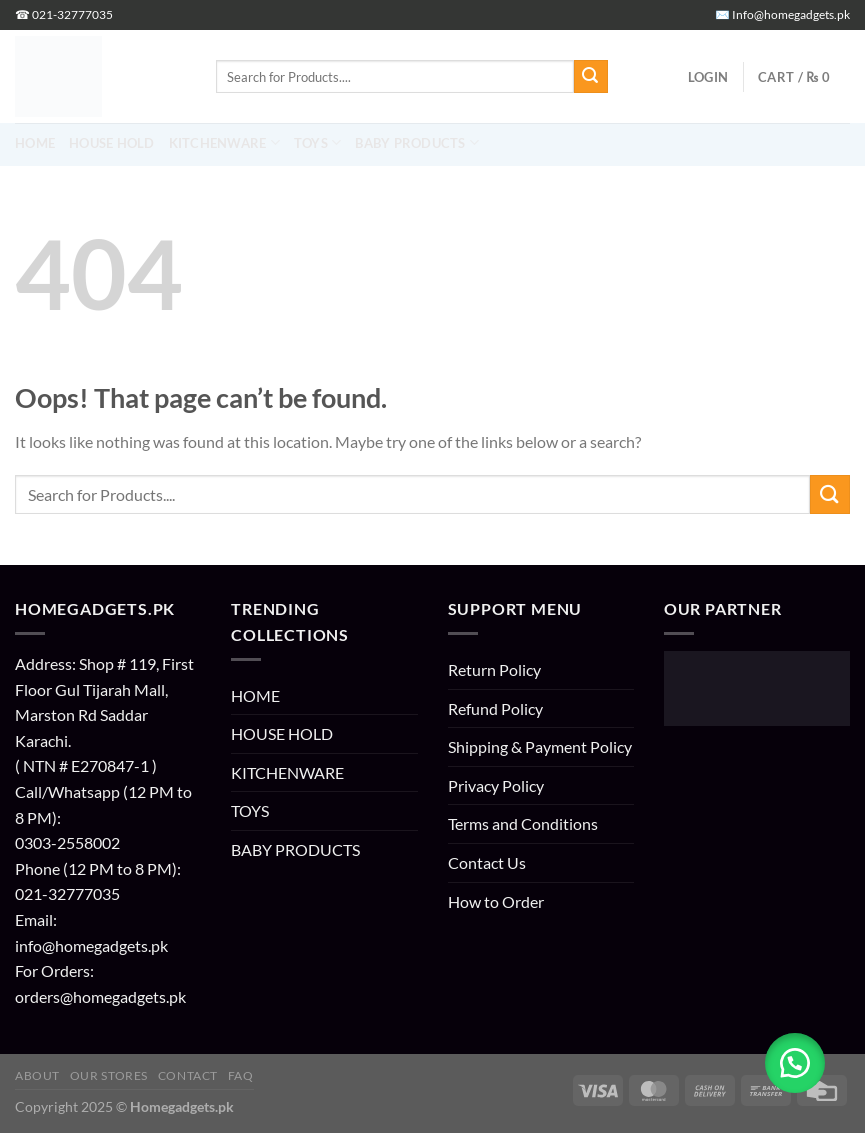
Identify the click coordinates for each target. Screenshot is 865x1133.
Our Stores (109, 1075)
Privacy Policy (496, 785)
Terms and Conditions (523, 823)
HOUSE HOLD (282, 733)
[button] (708, 77)
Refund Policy (495, 708)
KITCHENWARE (287, 772)
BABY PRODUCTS (295, 849)
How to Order (496, 901)
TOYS (250, 810)
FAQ (241, 1075)
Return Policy (494, 669)
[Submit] (591, 77)
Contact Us (487, 862)
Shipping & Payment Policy (540, 746)
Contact (188, 1075)
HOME (255, 695)
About (37, 1075)
